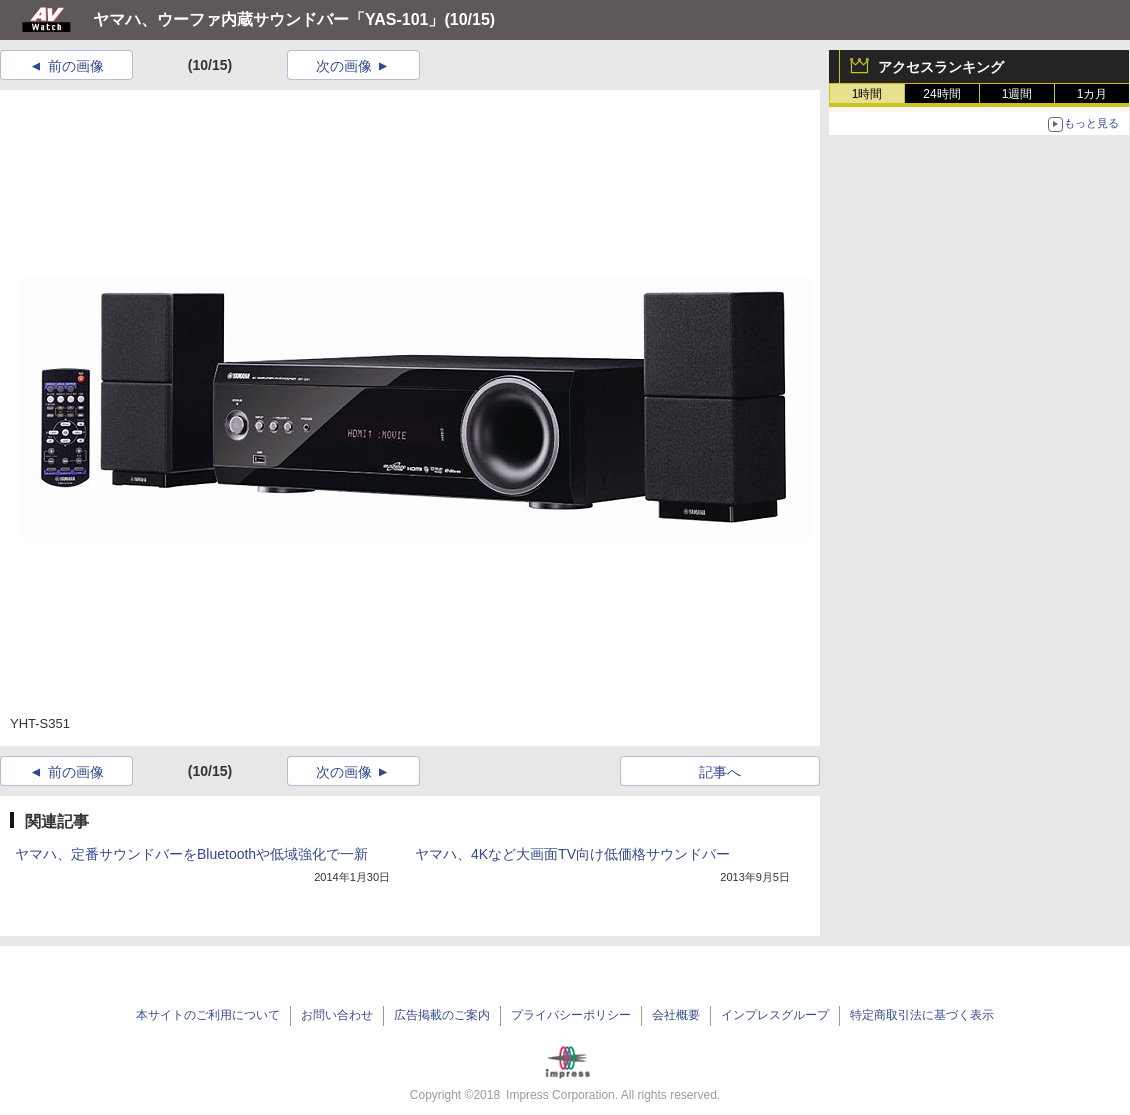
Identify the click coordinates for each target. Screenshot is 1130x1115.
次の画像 (344, 66)
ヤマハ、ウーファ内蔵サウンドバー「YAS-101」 (268, 19)
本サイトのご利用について (208, 1015)
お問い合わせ (337, 1015)
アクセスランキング (941, 67)
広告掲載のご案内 (442, 1015)
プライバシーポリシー (571, 1015)
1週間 (1017, 94)
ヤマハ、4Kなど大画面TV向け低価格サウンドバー (572, 854)
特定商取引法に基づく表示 (922, 1015)
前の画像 (76, 66)
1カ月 (1092, 94)
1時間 (867, 94)
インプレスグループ (775, 1015)
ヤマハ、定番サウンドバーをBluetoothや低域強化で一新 (191, 854)
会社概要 (676, 1015)
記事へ (720, 772)
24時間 (941, 94)
